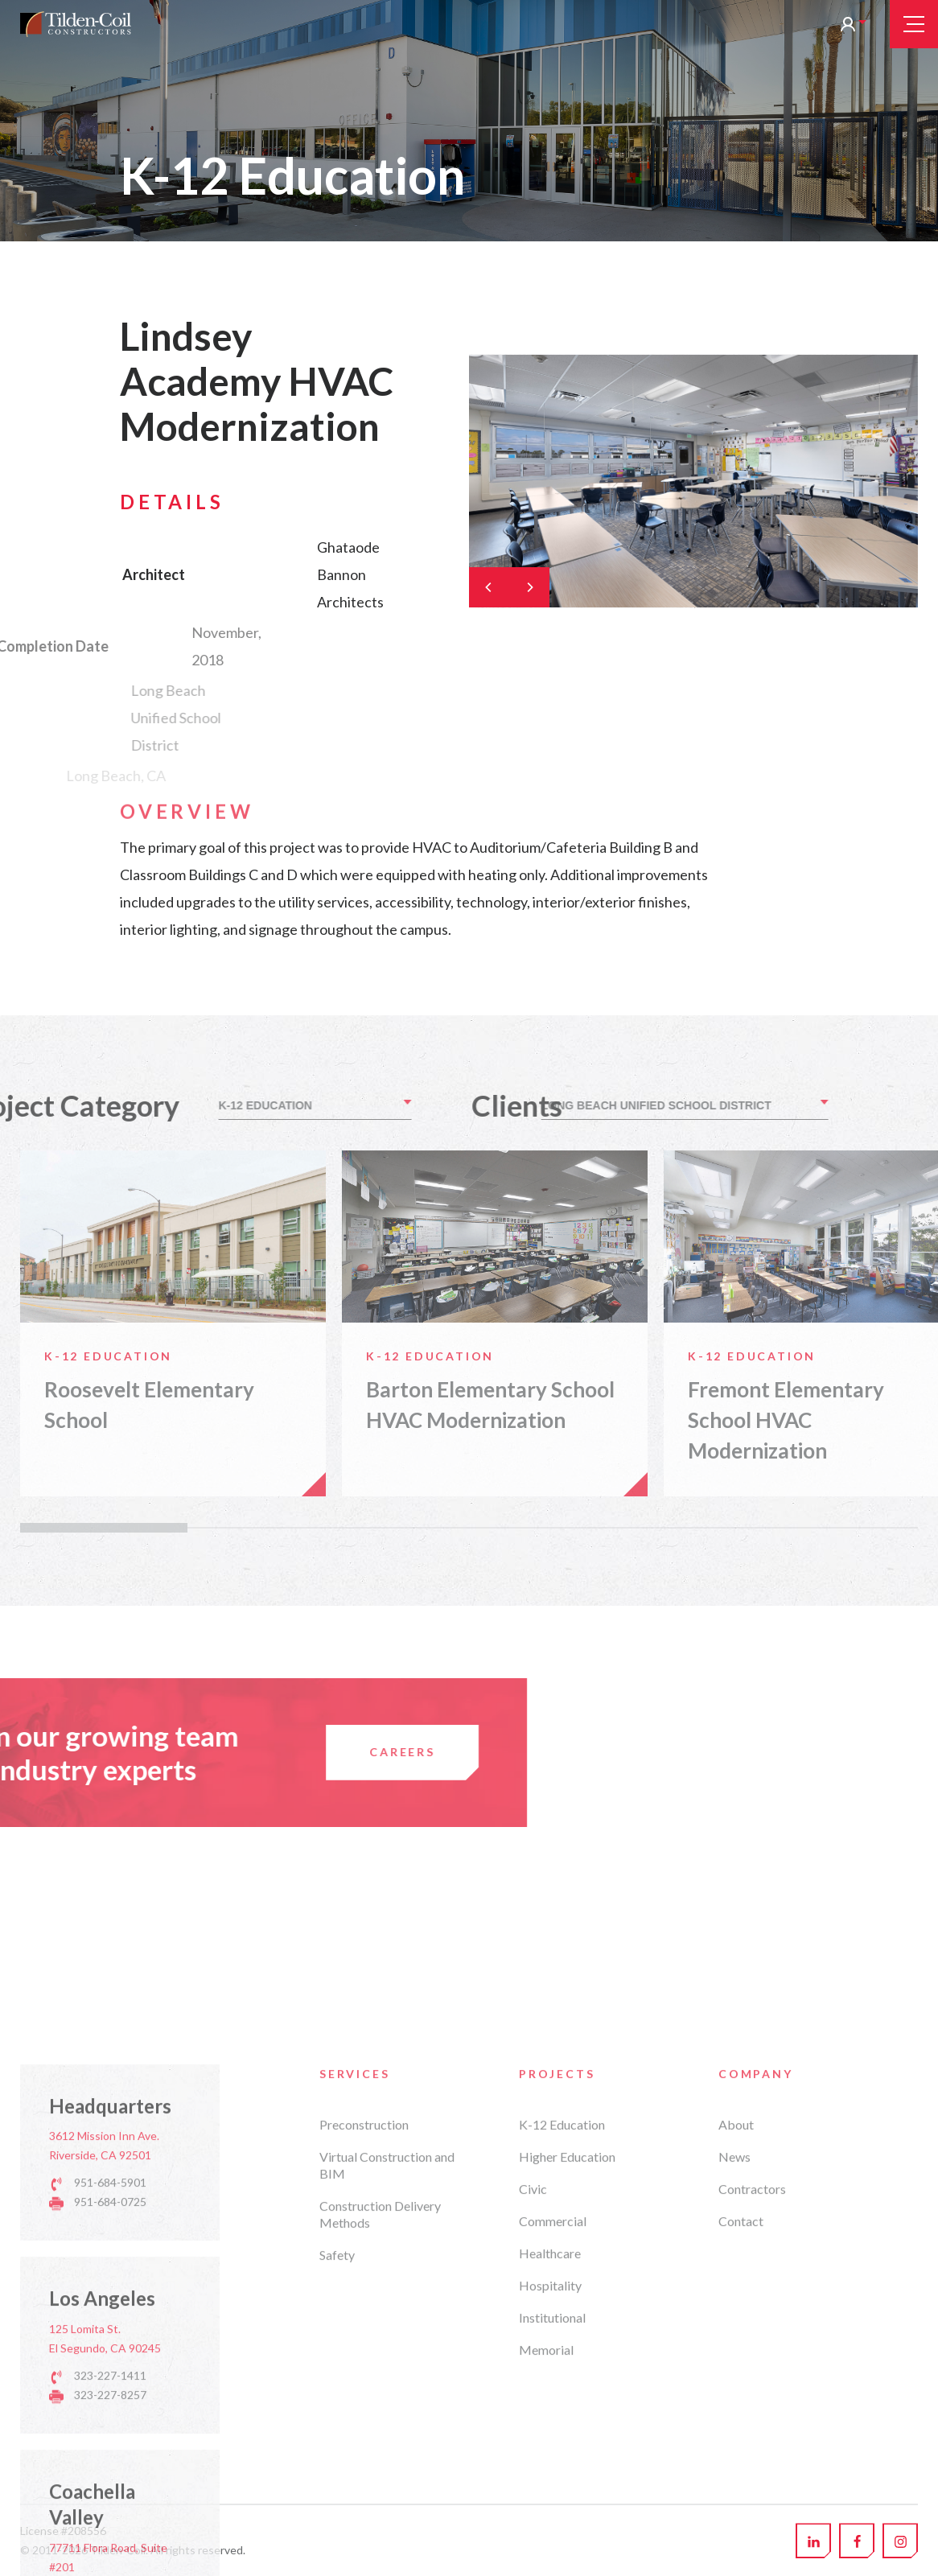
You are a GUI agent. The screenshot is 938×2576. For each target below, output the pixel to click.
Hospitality (550, 2523)
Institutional (552, 2555)
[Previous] (489, 587)
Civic (533, 2426)
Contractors (752, 2426)
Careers (128, 1752)
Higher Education (567, 2394)
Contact (740, 2459)
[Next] (529, 587)
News (734, 2394)
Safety (337, 2492)
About (736, 2362)
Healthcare (550, 2491)
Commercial (552, 2459)
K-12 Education (562, 2362)
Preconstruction (364, 2362)
